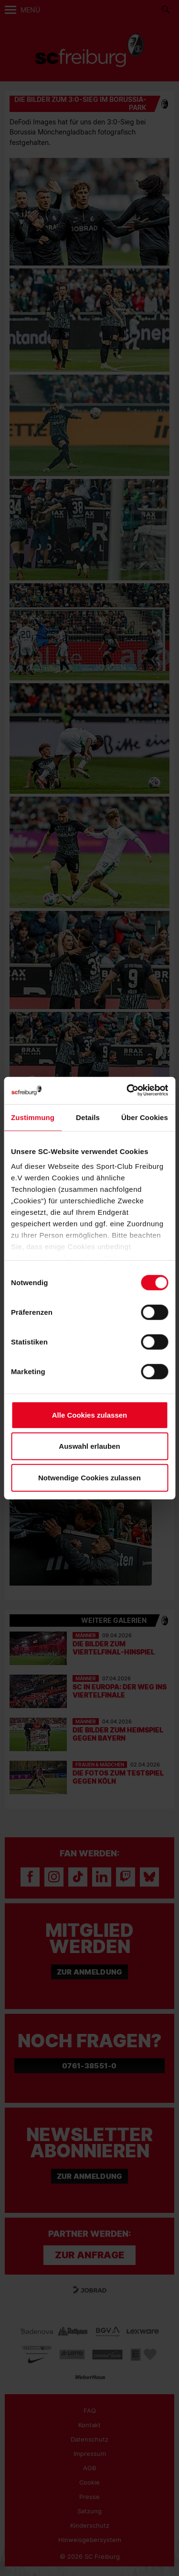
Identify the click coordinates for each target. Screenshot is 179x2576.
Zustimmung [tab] (32, 1117)
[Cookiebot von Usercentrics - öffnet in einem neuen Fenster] (127, 1090)
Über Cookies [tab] (144, 1117)
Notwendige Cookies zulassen (89, 1477)
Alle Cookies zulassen (89, 1414)
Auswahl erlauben (89, 1446)
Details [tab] (88, 1117)
